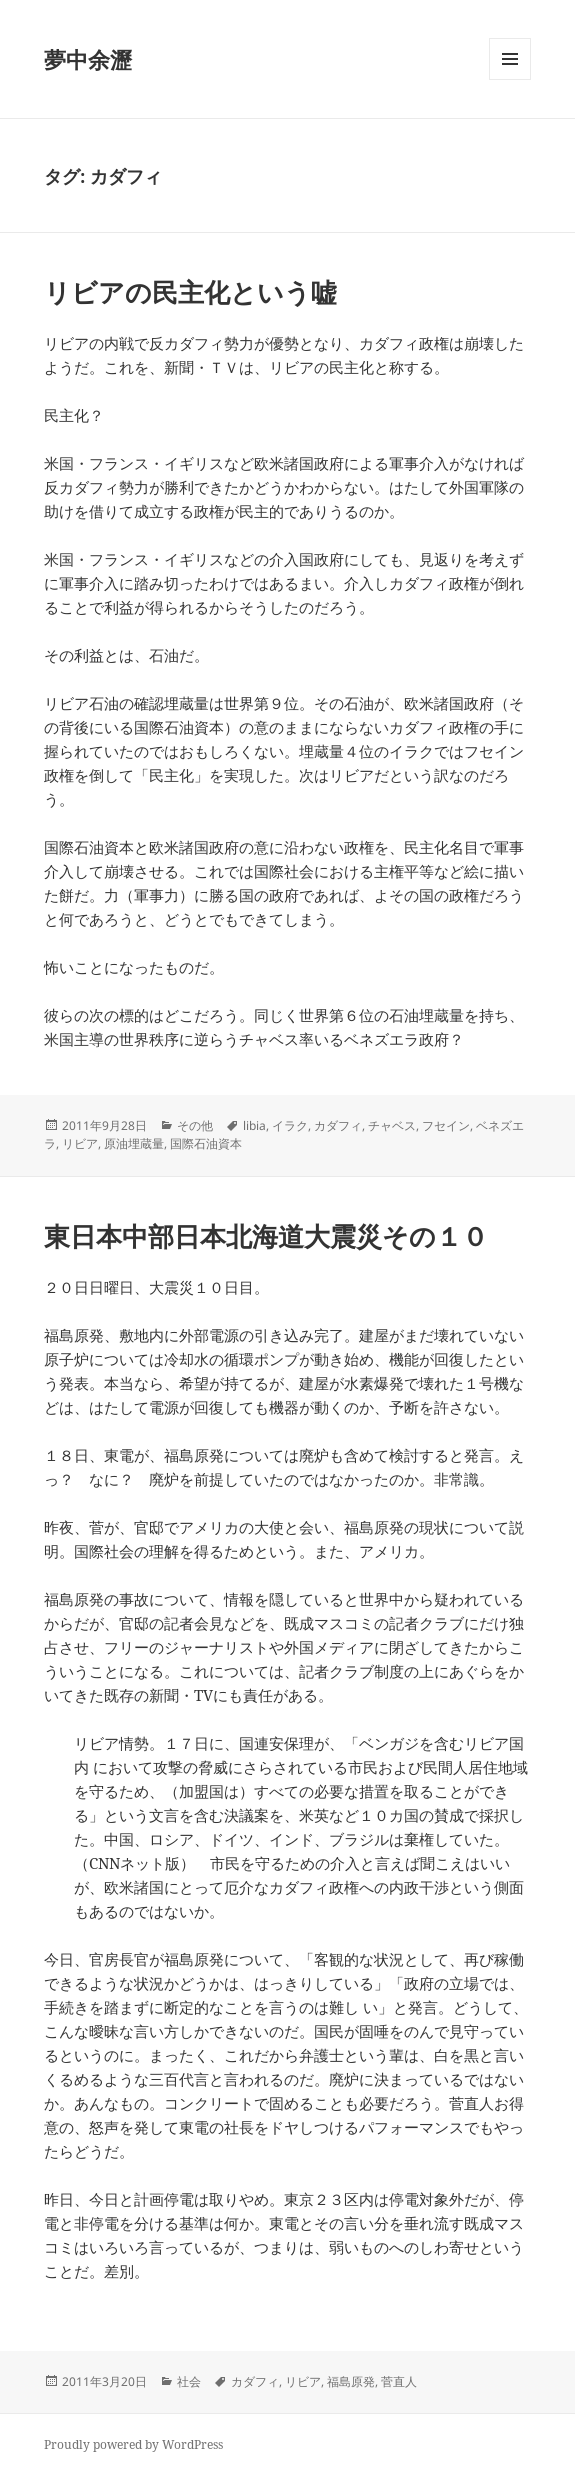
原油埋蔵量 (134, 1143)
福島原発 (351, 2381)
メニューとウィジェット (510, 79)
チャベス (392, 1125)
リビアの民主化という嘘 (190, 292)
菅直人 (399, 2381)
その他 (195, 1125)
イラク (290, 1125)
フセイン (446, 1125)
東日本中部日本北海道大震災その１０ (266, 1236)
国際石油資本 (206, 1143)
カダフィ (338, 1125)
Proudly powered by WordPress (133, 2444)
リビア (80, 1143)
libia (254, 1125)
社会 (189, 2381)
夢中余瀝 (88, 59)
